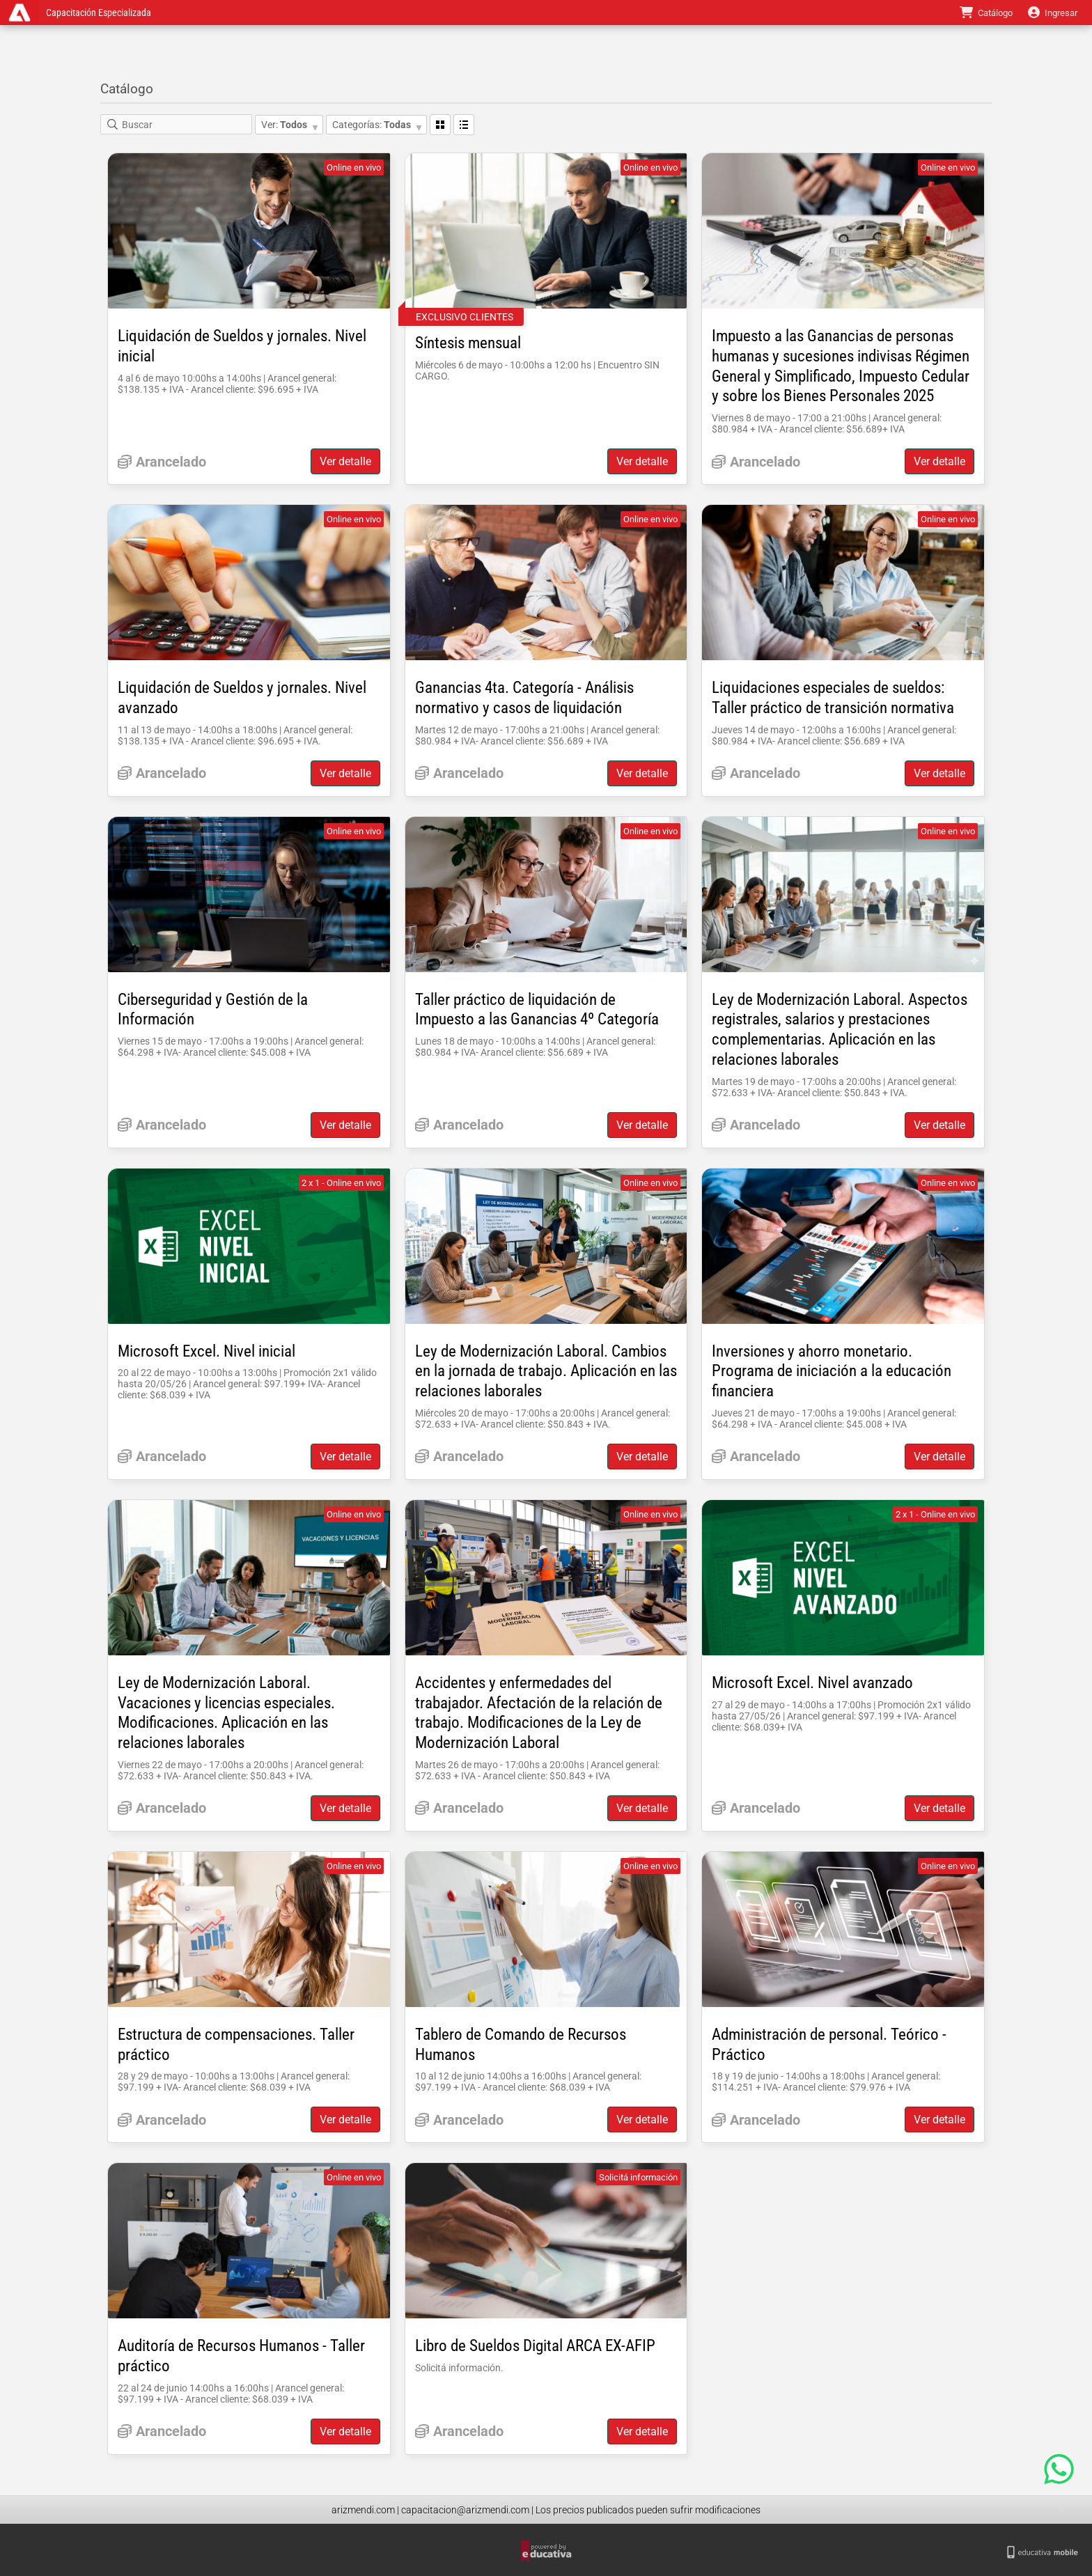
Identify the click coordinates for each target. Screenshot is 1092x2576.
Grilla (440, 124)
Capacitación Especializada (101, 13)
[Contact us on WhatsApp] (1059, 2469)
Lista (463, 124)
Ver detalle (345, 461)
